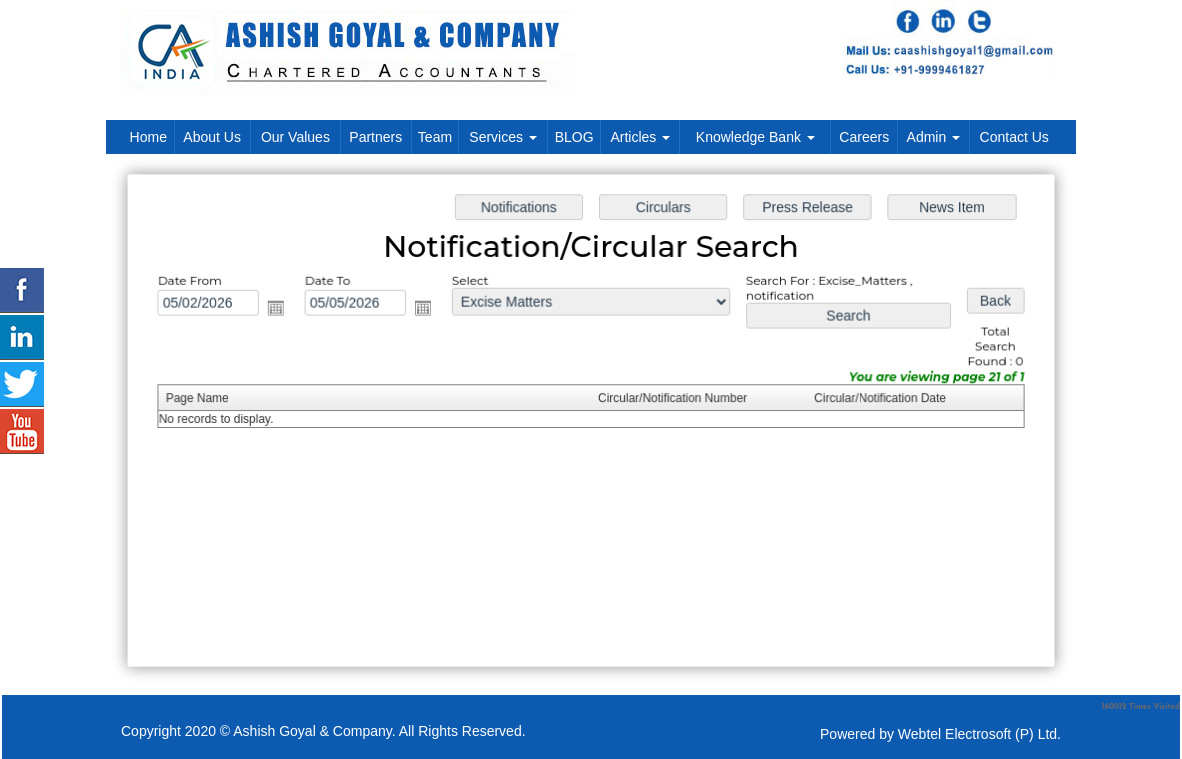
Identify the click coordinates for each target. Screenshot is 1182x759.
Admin (934, 137)
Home (148, 137)
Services (503, 137)
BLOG (574, 137)
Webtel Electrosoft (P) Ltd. (979, 734)
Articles (640, 137)
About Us (212, 137)
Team (435, 137)
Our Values (295, 137)
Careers (864, 137)
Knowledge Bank (755, 137)
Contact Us (1014, 137)
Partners (375, 137)
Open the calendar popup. (281, 309)
